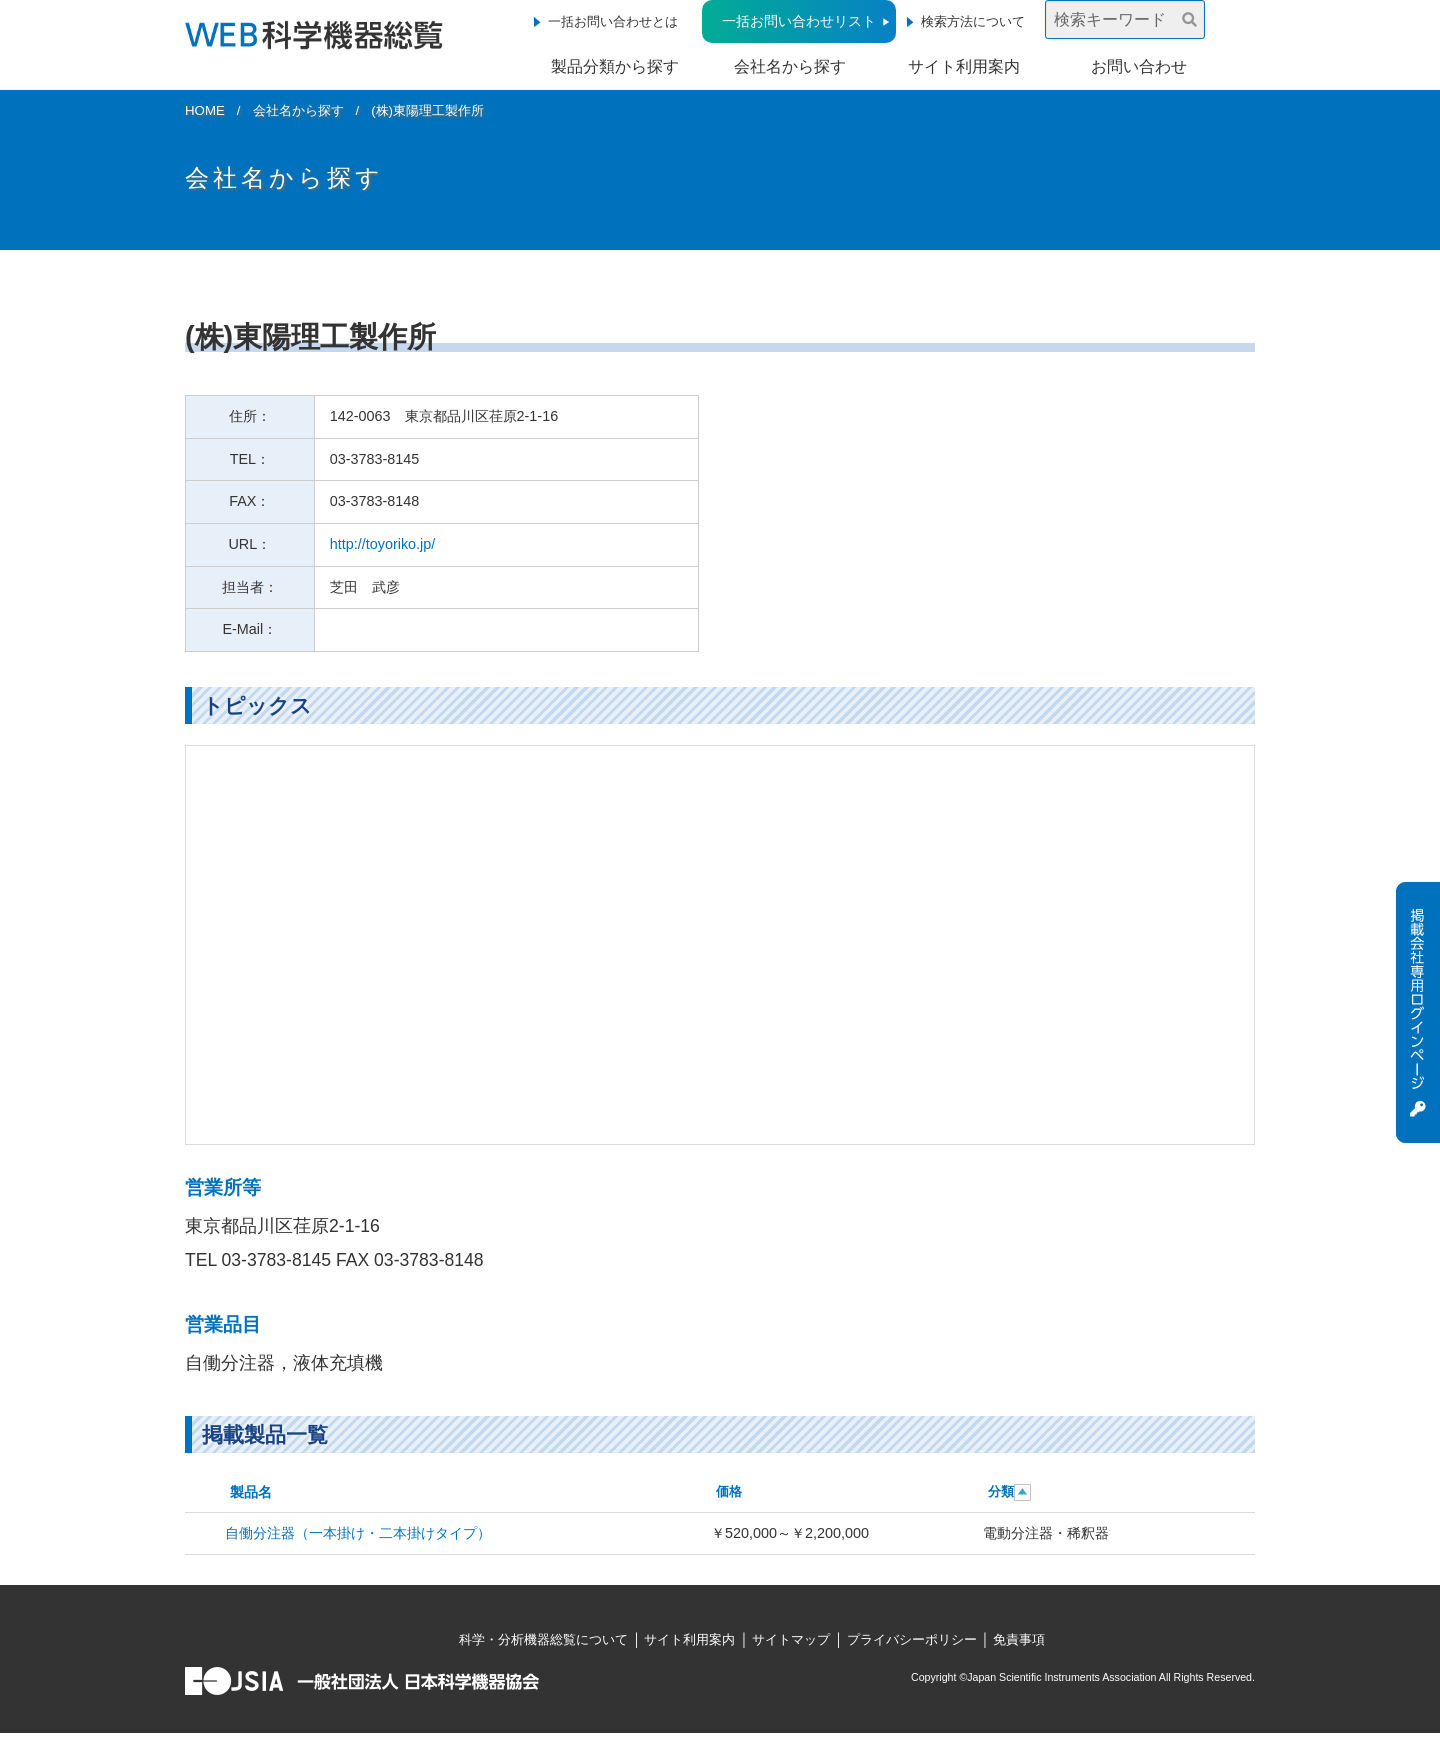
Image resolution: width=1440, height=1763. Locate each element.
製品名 (251, 1492)
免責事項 (1019, 1639)
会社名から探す (790, 66)
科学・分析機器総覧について (543, 1639)
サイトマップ (791, 1639)
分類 (1001, 1491)
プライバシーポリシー (912, 1639)
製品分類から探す (615, 66)
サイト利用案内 (964, 66)
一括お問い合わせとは (613, 21)
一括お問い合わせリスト (799, 21)
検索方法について (973, 21)
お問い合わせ (1139, 66)
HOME (205, 110)
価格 (729, 1491)
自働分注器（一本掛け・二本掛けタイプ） (358, 1533)
